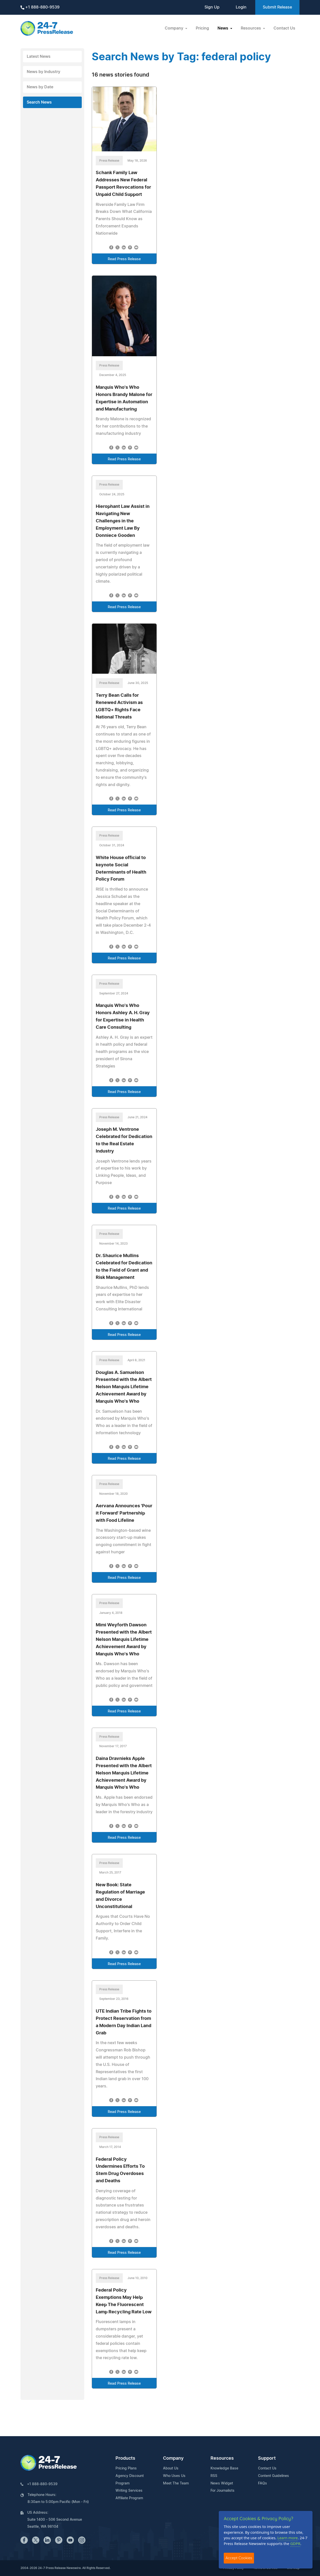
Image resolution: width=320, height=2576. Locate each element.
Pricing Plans (126, 2468)
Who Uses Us (174, 2476)
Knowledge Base (224, 2468)
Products (125, 2458)
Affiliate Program (129, 2498)
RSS (213, 2476)
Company (173, 2458)
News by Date (40, 87)
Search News (39, 102)
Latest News (38, 57)
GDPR (295, 2543)
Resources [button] (251, 28)
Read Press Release (124, 259)
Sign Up (212, 7)
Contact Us (284, 28)
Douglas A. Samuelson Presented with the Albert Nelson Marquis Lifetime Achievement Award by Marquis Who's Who (124, 1387)
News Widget (221, 2483)
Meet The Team (176, 2483)
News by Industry (43, 72)
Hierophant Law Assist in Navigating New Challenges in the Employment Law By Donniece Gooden (123, 521)
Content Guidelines (273, 2476)
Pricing (202, 28)
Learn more (288, 2537)
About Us (170, 2468)
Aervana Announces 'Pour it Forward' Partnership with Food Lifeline (124, 1513)
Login (241, 7)
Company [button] (174, 28)
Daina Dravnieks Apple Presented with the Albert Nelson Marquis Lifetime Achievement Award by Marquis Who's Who (124, 1773)
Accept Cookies (239, 2557)
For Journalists (222, 2490)
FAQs (262, 2483)
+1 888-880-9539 (40, 7)
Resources (222, 2458)
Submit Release (277, 7)
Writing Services (129, 2490)
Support (267, 2458)
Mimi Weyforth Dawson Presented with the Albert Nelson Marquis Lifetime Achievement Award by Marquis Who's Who (124, 1639)
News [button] (223, 28)
